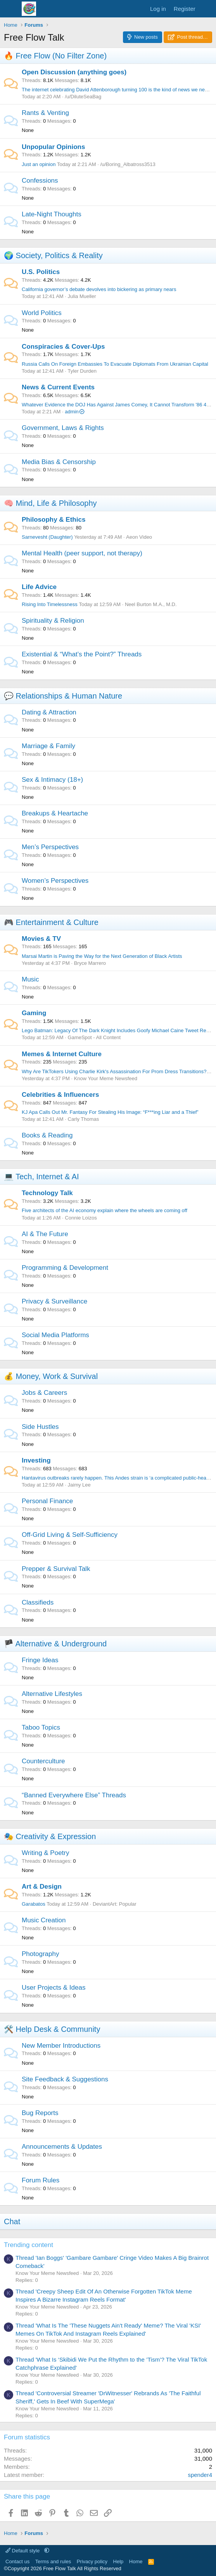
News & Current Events (58, 387)
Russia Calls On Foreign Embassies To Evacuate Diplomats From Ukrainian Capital (115, 364)
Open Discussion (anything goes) (74, 72)
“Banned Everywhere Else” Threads (74, 1795)
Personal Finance (47, 1501)
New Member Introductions (61, 2045)
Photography (40, 1954)
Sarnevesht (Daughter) (47, 537)
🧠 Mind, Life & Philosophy (50, 503)
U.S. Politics (41, 272)
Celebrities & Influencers (60, 1094)
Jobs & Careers (44, 1392)
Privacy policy (92, 2561)
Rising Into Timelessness (50, 604)
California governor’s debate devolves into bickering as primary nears (99, 289)
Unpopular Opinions (53, 147)
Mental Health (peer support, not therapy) (82, 553)
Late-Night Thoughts (51, 214)
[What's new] (206, 9)
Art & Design (42, 1886)
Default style (23, 2551)
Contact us (17, 2561)
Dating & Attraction (49, 712)
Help (118, 2561)
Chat (12, 2221)
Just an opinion (38, 164)
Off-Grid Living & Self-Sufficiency (70, 1534)
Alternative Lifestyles (52, 1693)
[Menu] (11, 9)
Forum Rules (40, 2180)
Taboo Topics (41, 1727)
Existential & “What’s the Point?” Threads (82, 654)
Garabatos (33, 1904)
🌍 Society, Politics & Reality (53, 255)
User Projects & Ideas (53, 1987)
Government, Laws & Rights (63, 428)
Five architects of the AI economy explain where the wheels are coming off (104, 1210)
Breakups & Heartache (55, 813)
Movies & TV (41, 938)
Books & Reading (47, 1135)
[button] (47, 2550)
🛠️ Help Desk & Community (52, 2029)
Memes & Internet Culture (62, 1054)
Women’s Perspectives (55, 880)
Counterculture (43, 1761)
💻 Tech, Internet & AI (41, 1176)
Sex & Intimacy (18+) (52, 779)
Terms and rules (53, 2561)
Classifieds (38, 1602)
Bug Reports (40, 2113)
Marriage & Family (48, 746)
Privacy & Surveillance (54, 1301)
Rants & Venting (45, 112)
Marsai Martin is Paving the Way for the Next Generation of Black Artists (102, 956)
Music (30, 979)
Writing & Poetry (45, 1853)
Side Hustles (40, 1426)
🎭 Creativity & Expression (50, 1836)
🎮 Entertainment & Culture (51, 922)
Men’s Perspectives (50, 847)
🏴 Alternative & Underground (55, 1643)
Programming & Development (65, 1267)
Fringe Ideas (40, 1660)
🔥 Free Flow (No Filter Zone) (55, 55)
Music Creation (44, 1920)
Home (136, 2561)
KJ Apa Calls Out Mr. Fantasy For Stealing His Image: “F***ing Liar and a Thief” (110, 1112)
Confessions (40, 180)
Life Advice (39, 587)
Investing (36, 1460)
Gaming (34, 1013)
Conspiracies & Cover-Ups (63, 346)
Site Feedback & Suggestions (65, 2079)
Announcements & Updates (62, 2146)
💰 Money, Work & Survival (51, 1376)
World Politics (42, 313)
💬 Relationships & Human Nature (63, 696)
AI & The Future (45, 1234)
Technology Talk (47, 1193)
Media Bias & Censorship (59, 462)
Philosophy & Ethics (53, 519)
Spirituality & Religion (53, 620)
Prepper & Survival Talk (56, 1568)
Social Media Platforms (55, 1335)
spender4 (200, 2475)
